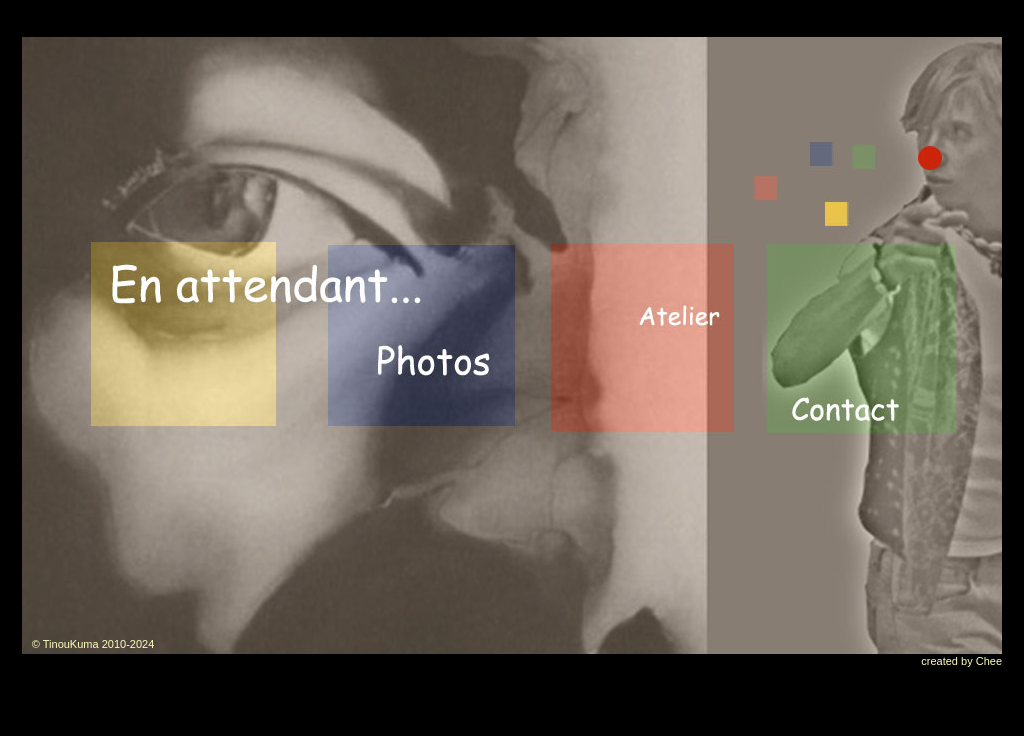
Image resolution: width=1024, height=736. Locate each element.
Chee (989, 661)
